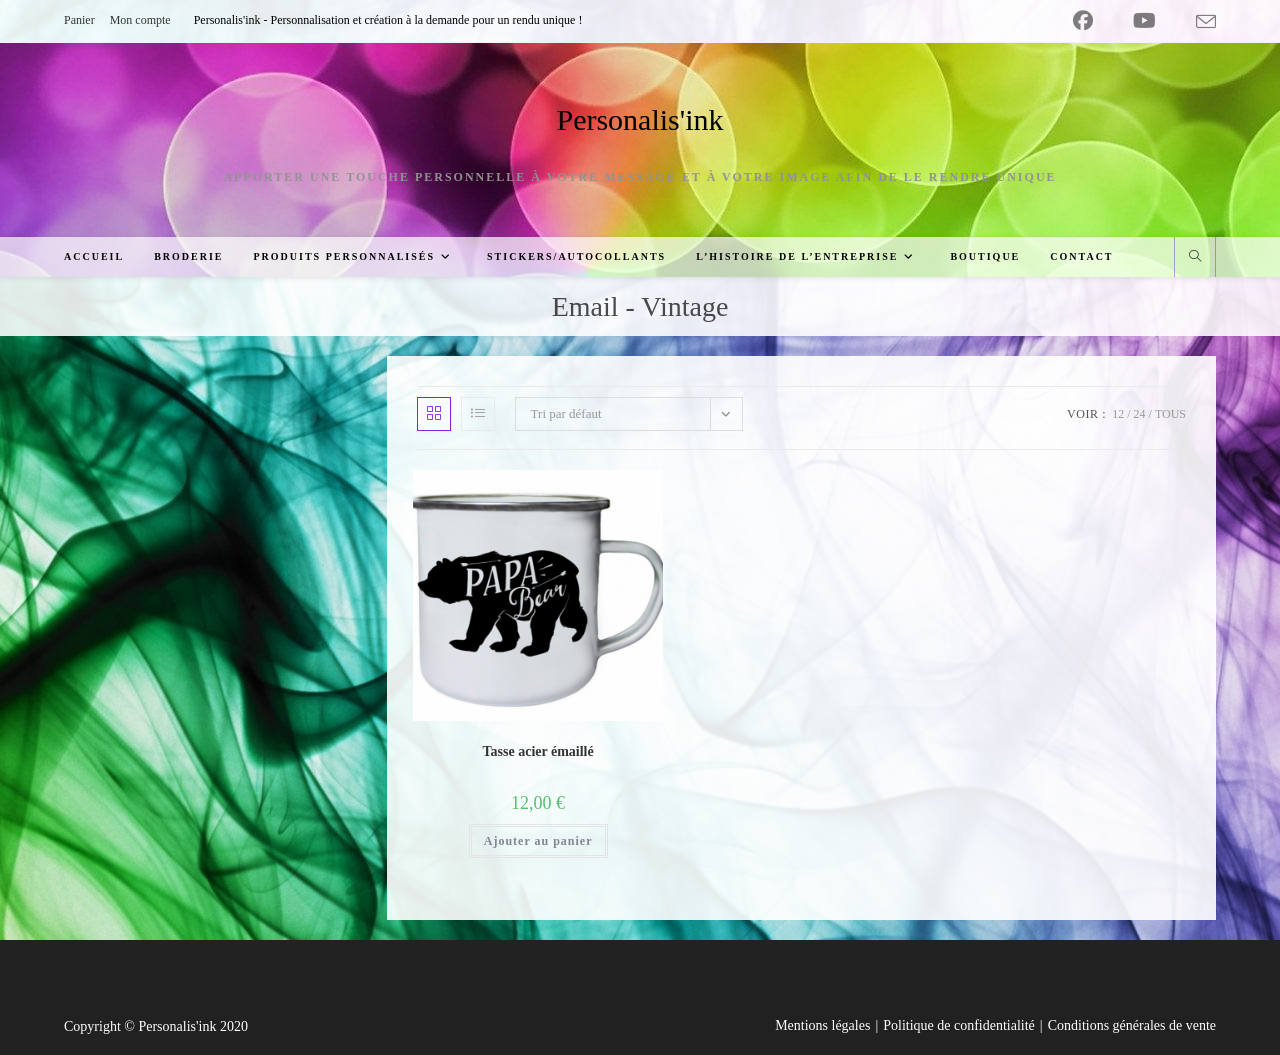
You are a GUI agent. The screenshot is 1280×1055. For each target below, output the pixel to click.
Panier (79, 20)
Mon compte (140, 20)
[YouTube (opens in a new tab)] (1144, 21)
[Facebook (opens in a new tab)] (1083, 21)
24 (1140, 414)
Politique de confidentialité (959, 1025)
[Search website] (1195, 258)
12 (1118, 414)
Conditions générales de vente (1132, 1025)
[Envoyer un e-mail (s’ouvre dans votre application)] (1196, 22)
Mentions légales (822, 1025)
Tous (1170, 414)
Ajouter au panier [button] (538, 841)
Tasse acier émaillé (538, 751)
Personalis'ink (639, 119)
